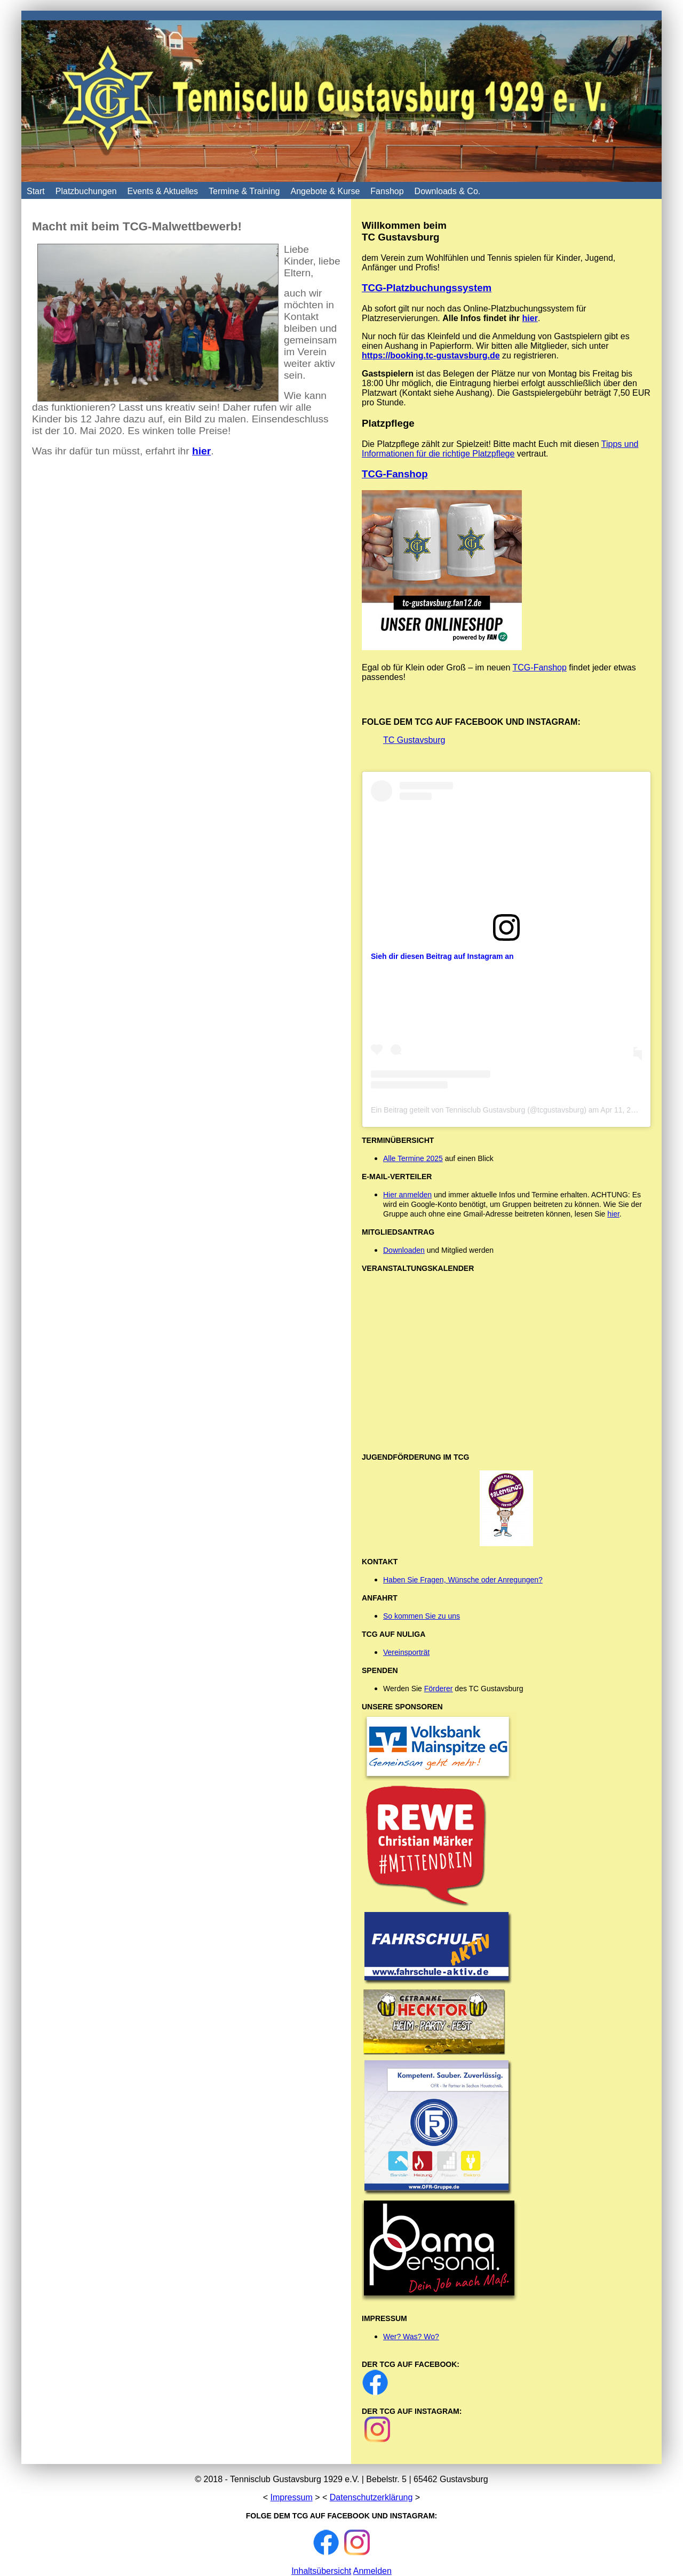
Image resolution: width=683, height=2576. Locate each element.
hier (530, 318)
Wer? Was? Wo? (411, 2336)
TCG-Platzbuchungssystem (426, 287)
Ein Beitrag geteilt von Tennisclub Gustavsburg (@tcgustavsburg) (478, 1110)
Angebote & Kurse (325, 191)
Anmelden (372, 2570)
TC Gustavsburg (414, 740)
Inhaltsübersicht (321, 2570)
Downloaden (404, 1250)
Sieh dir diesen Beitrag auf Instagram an (442, 956)
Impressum (292, 2497)
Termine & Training (244, 191)
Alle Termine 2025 (413, 1158)
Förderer (438, 1688)
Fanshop (386, 191)
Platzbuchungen (86, 191)
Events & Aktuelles (163, 191)
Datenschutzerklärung (371, 2497)
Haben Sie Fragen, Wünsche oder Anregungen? (463, 1579)
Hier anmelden (407, 1194)
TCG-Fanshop (395, 473)
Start (36, 191)
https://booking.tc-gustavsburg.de (431, 355)
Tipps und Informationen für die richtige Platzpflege (500, 448)
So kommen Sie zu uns (421, 1616)
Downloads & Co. (448, 191)
